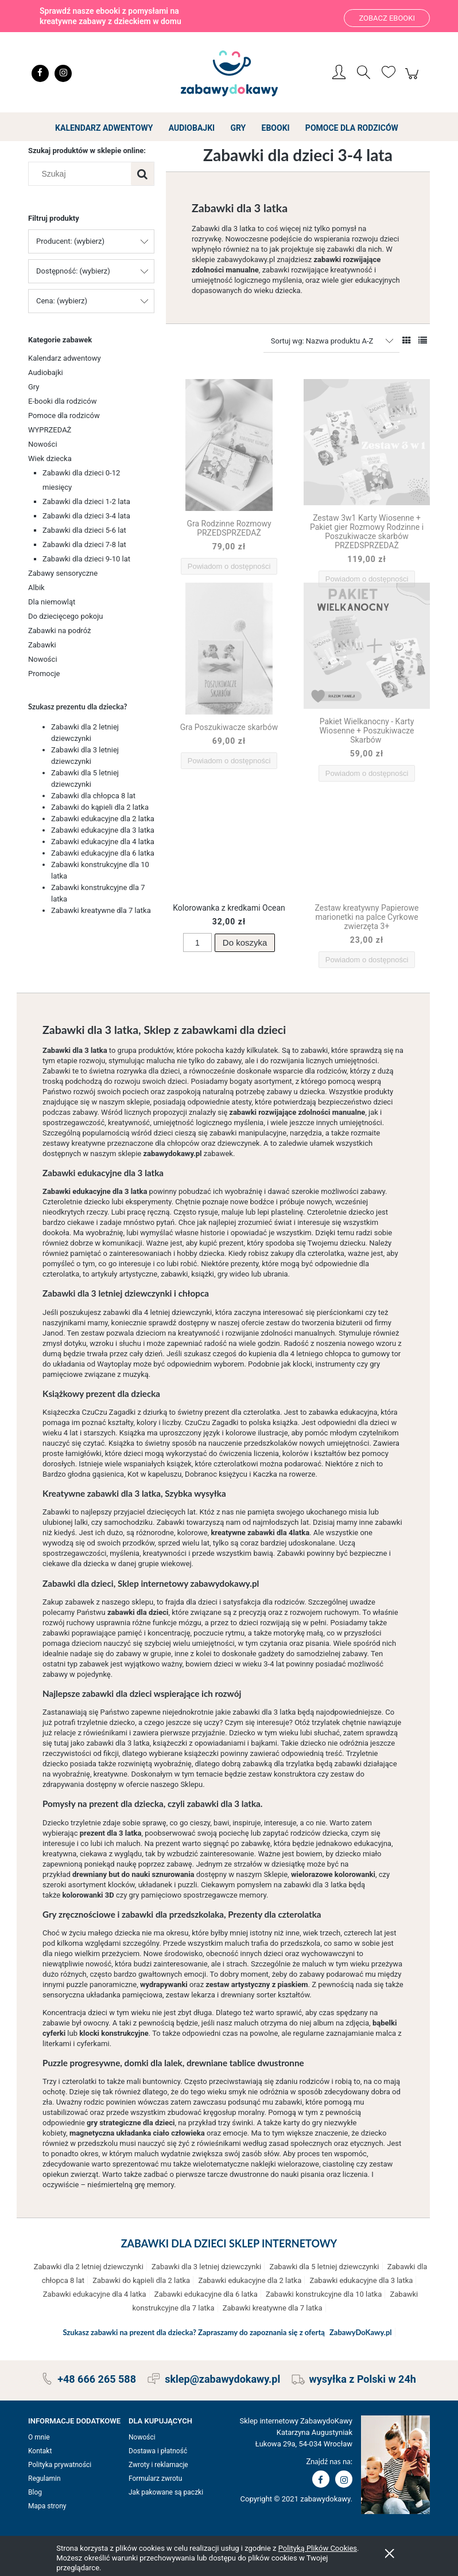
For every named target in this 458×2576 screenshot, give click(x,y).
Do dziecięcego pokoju (65, 616)
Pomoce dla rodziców (64, 415)
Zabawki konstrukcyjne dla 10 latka (324, 2294)
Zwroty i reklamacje (158, 2465)
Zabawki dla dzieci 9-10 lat (86, 559)
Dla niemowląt (51, 602)
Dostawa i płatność (158, 2451)
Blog (35, 2492)
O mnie (39, 2437)
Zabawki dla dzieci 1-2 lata (86, 501)
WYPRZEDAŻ (49, 430)
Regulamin (44, 2478)
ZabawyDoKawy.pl (360, 2332)
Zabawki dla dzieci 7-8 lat (84, 544)
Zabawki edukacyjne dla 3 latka (102, 830)
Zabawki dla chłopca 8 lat (93, 795)
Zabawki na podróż (59, 630)
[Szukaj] (142, 173)
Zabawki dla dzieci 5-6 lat (84, 530)
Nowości (42, 444)
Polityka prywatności (59, 2465)
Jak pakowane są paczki (166, 2492)
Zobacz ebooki (387, 18)
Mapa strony (47, 2506)
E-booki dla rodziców (62, 401)
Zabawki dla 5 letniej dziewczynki (324, 2266)
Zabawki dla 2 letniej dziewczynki (88, 2266)
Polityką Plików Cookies (317, 2548)
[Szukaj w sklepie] (82, 173)
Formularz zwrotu (155, 2478)
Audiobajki (45, 372)
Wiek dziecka (50, 458)
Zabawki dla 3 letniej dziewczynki (206, 2266)
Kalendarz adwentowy (64, 358)
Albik (36, 587)
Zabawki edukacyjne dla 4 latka (102, 841)
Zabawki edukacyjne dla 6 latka (102, 853)
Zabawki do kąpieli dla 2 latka (100, 807)
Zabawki (42, 645)
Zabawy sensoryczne (63, 573)
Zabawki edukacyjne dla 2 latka (102, 818)
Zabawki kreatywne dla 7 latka (101, 910)
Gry (34, 387)
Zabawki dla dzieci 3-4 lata (86, 516)
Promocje (44, 673)
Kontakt (40, 2451)
